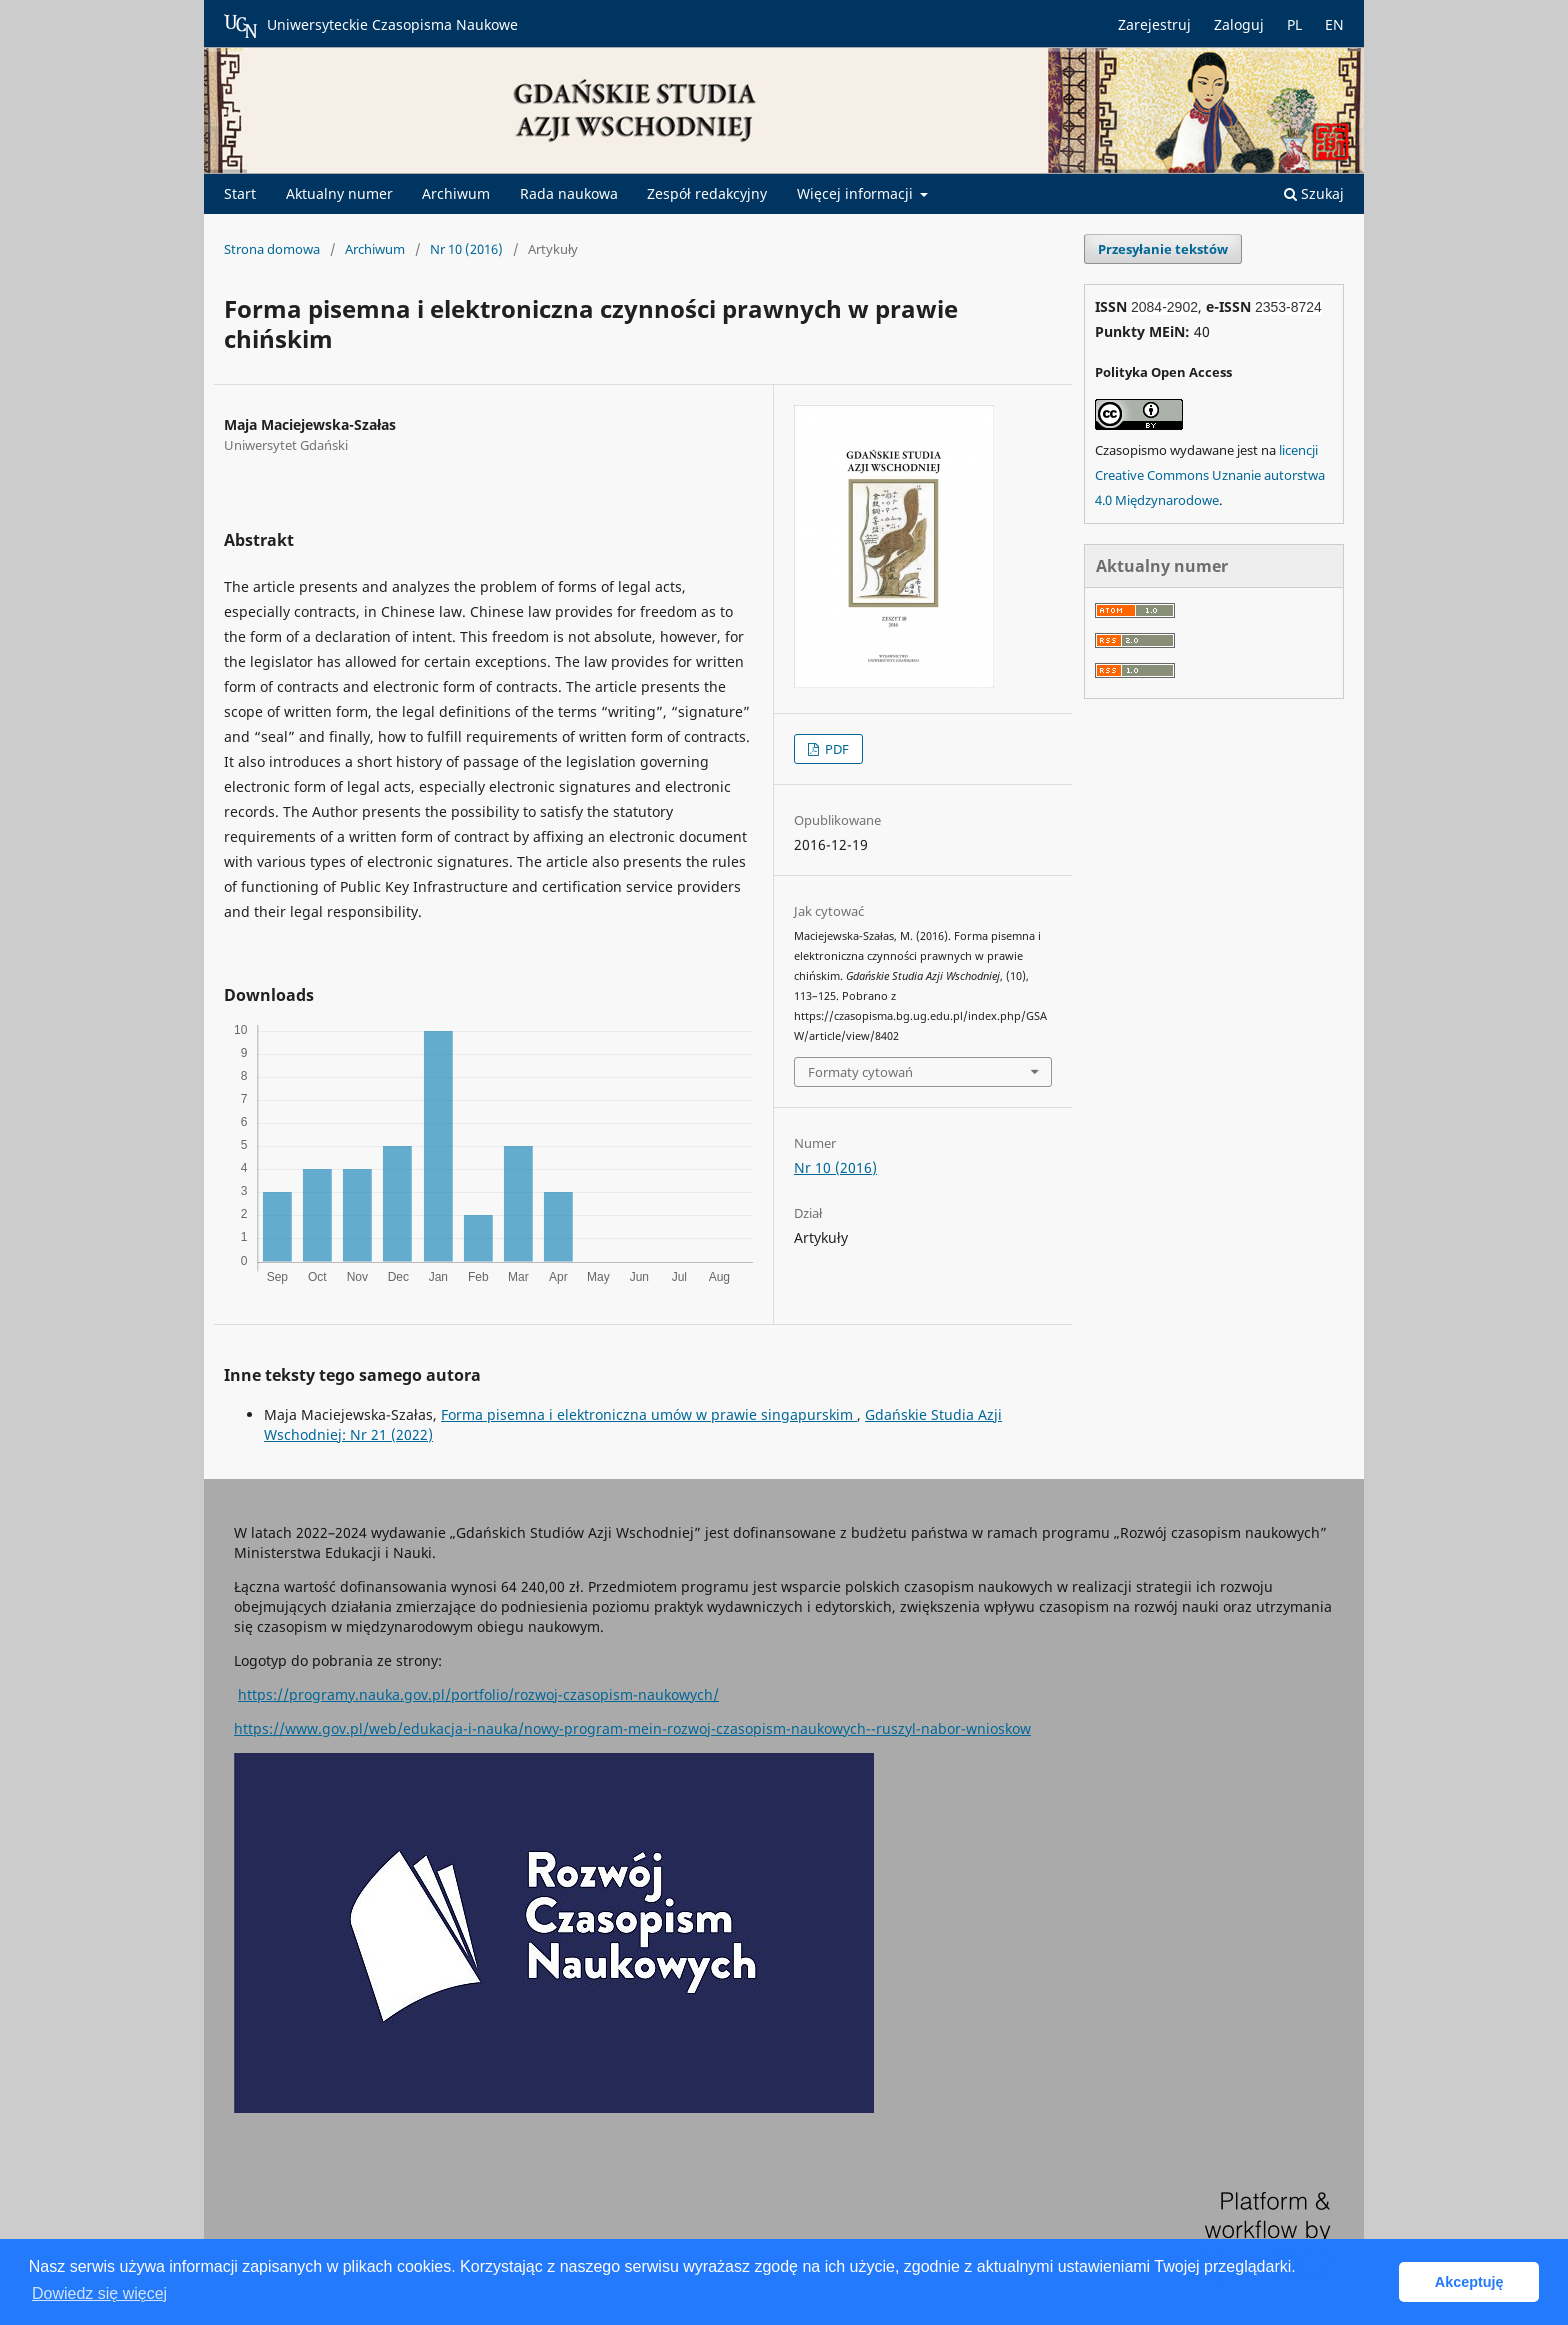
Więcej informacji (857, 193)
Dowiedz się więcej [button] (99, 2293)
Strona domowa (272, 249)
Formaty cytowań (860, 1072)
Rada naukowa (569, 193)
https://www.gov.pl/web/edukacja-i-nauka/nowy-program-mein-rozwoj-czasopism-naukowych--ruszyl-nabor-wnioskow (632, 1728)
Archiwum (456, 193)
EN (1334, 24)
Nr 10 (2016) (466, 249)
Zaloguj (1239, 24)
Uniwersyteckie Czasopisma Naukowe (371, 26)
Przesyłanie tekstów (1163, 249)
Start (240, 193)
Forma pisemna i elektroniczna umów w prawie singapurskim (649, 1414)
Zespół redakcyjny (707, 193)
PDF (835, 749)
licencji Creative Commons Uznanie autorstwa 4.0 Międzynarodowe (1210, 475)
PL (1294, 24)
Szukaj (1314, 193)
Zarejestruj (1154, 24)
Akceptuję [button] (1469, 2282)
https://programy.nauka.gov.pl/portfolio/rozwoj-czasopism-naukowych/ (478, 1694)
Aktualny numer (339, 193)
